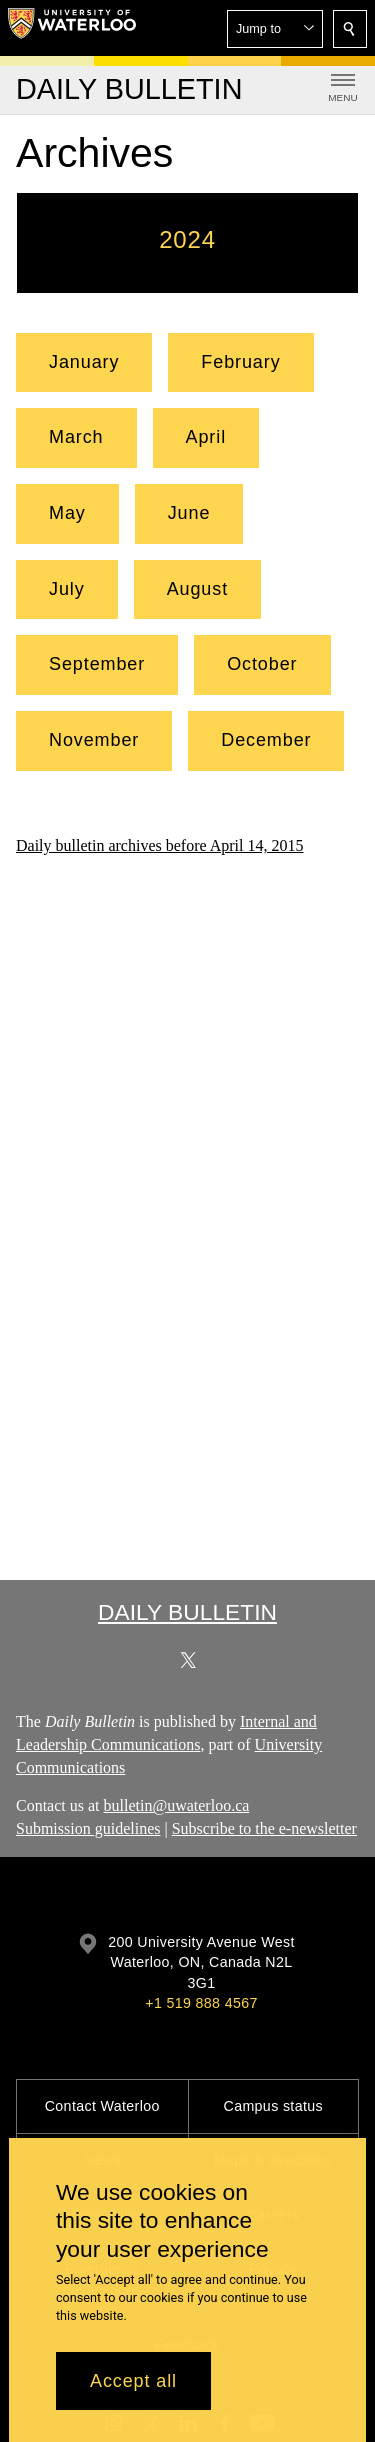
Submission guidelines (88, 1828)
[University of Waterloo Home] (72, 28)
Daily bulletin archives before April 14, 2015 (159, 845)
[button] (275, 29)
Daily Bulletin (187, 1612)
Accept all (133, 2381)
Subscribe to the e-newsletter (264, 1828)
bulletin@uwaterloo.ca (177, 1806)
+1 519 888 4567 (201, 2003)
